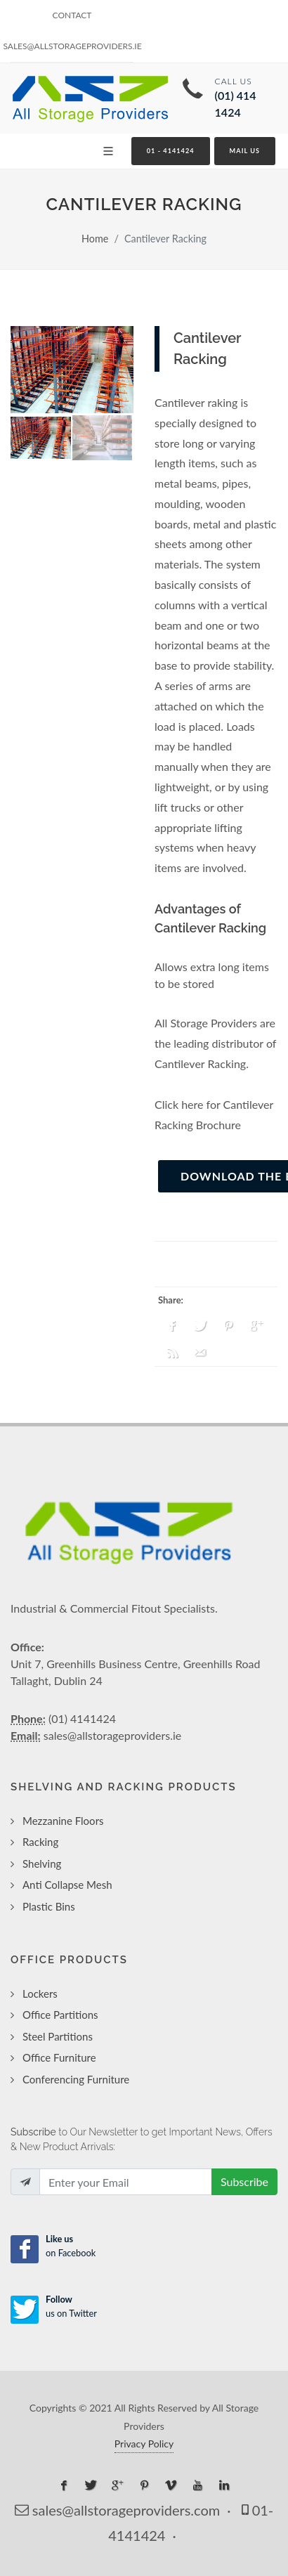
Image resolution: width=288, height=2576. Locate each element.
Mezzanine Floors (63, 1820)
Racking (40, 1841)
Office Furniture (59, 2057)
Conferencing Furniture (75, 2079)
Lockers (40, 1993)
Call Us (246, 98)
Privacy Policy (144, 2444)
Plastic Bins (48, 1906)
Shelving (41, 1863)
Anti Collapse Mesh (67, 1884)
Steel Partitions (57, 2036)
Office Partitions (60, 2014)
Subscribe (244, 2181)
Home (94, 239)
